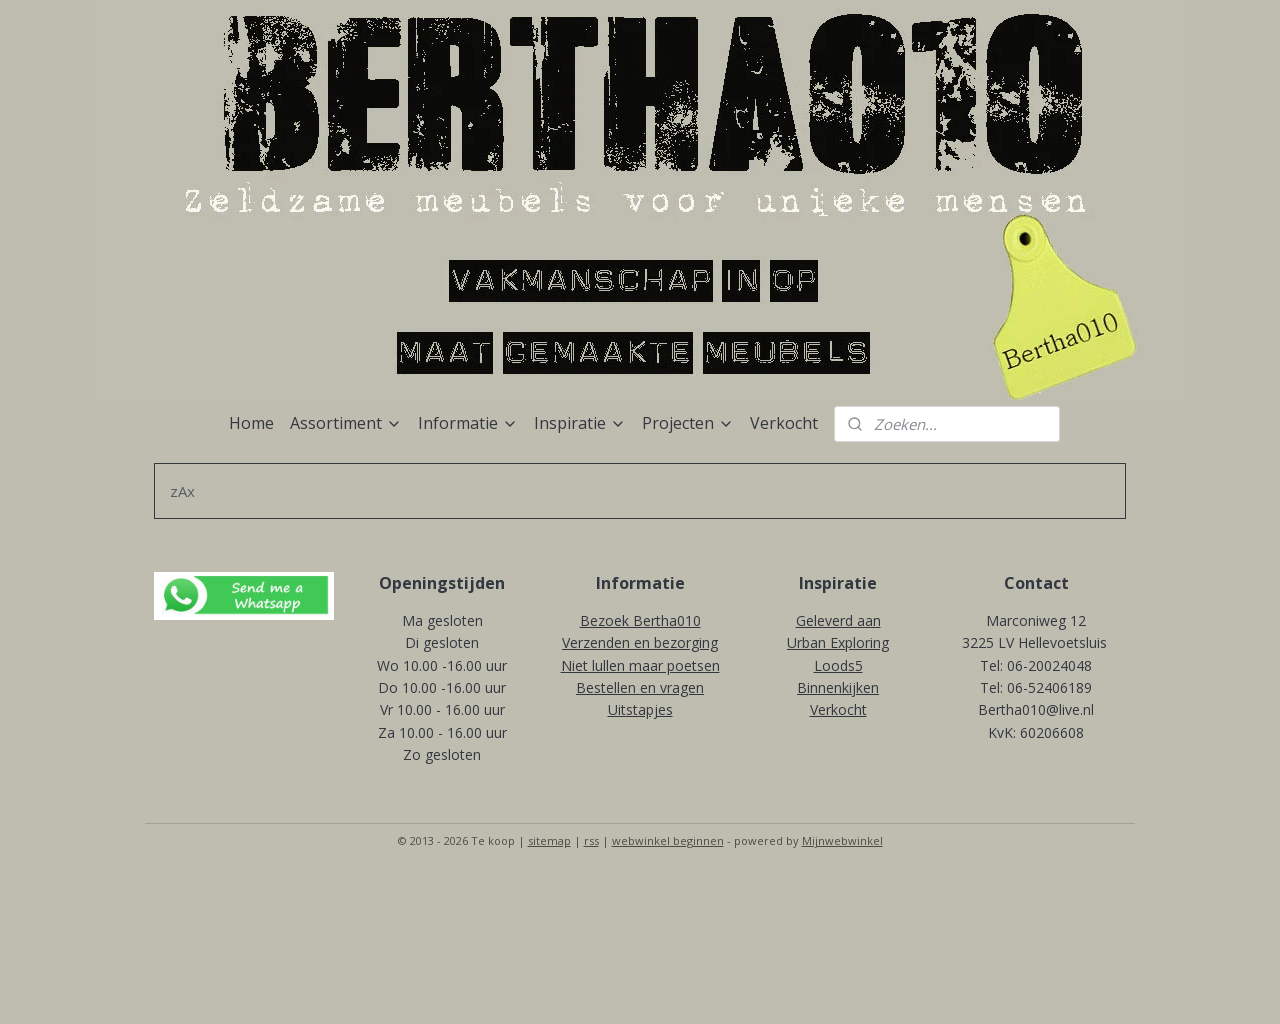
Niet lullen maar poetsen (640, 665)
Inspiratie (580, 423)
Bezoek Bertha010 (640, 620)
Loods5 (838, 665)
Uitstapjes (640, 709)
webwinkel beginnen (668, 840)
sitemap (549, 840)
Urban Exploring (838, 642)
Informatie (468, 423)
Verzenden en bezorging (640, 642)
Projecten (688, 423)
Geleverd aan (838, 620)
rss (591, 840)
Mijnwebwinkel (842, 840)
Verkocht (784, 423)
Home (251, 423)
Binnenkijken (838, 687)
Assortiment (346, 423)
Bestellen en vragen (640, 687)
